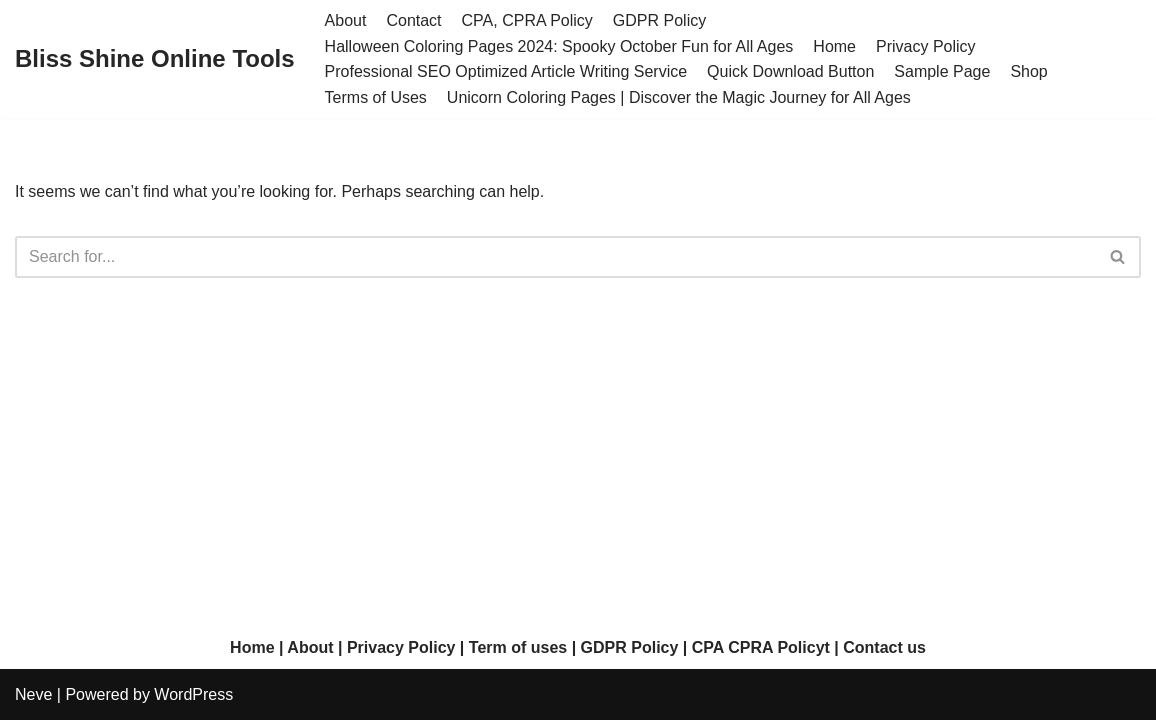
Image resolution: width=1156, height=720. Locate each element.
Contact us (884, 647)
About (346, 20)
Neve (33, 694)
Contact (413, 20)
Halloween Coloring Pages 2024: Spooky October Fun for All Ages (559, 46)
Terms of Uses (376, 97)
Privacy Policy (926, 46)
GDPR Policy (659, 20)
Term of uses (518, 647)
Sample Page (942, 71)
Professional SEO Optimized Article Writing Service (506, 71)
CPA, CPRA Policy (527, 20)
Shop (1028, 71)
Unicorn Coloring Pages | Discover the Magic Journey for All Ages (679, 97)
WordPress (193, 694)
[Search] (555, 257)
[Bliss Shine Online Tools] (155, 59)
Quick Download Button (790, 71)
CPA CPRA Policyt (761, 647)
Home (834, 46)
